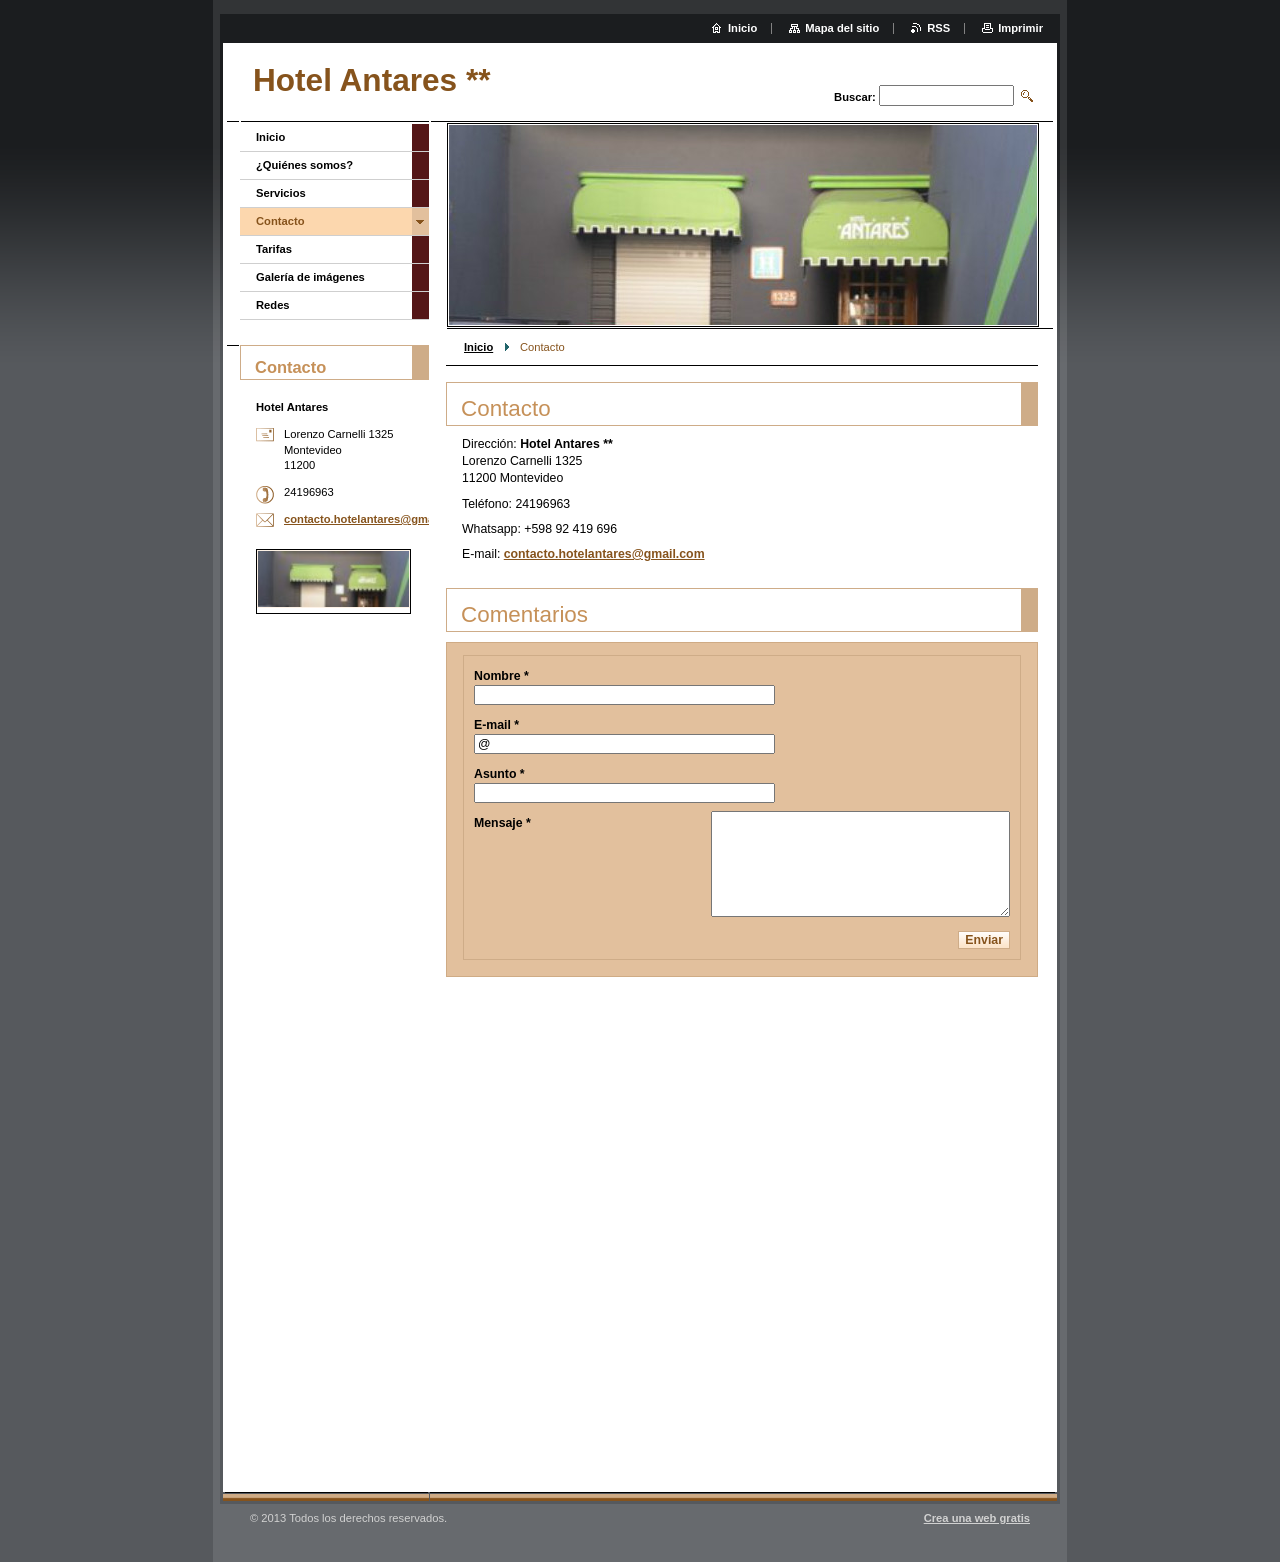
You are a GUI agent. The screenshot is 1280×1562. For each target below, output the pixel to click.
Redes (273, 305)
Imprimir (1020, 28)
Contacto (280, 221)
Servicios (281, 193)
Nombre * (501, 676)
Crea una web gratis (977, 1518)
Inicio (478, 347)
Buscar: (855, 97)
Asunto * (499, 774)
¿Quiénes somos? (304, 165)
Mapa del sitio (842, 28)
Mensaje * (502, 823)
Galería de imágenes (310, 277)
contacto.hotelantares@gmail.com (604, 554)
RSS (938, 28)
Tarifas (274, 249)
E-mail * (496, 725)
